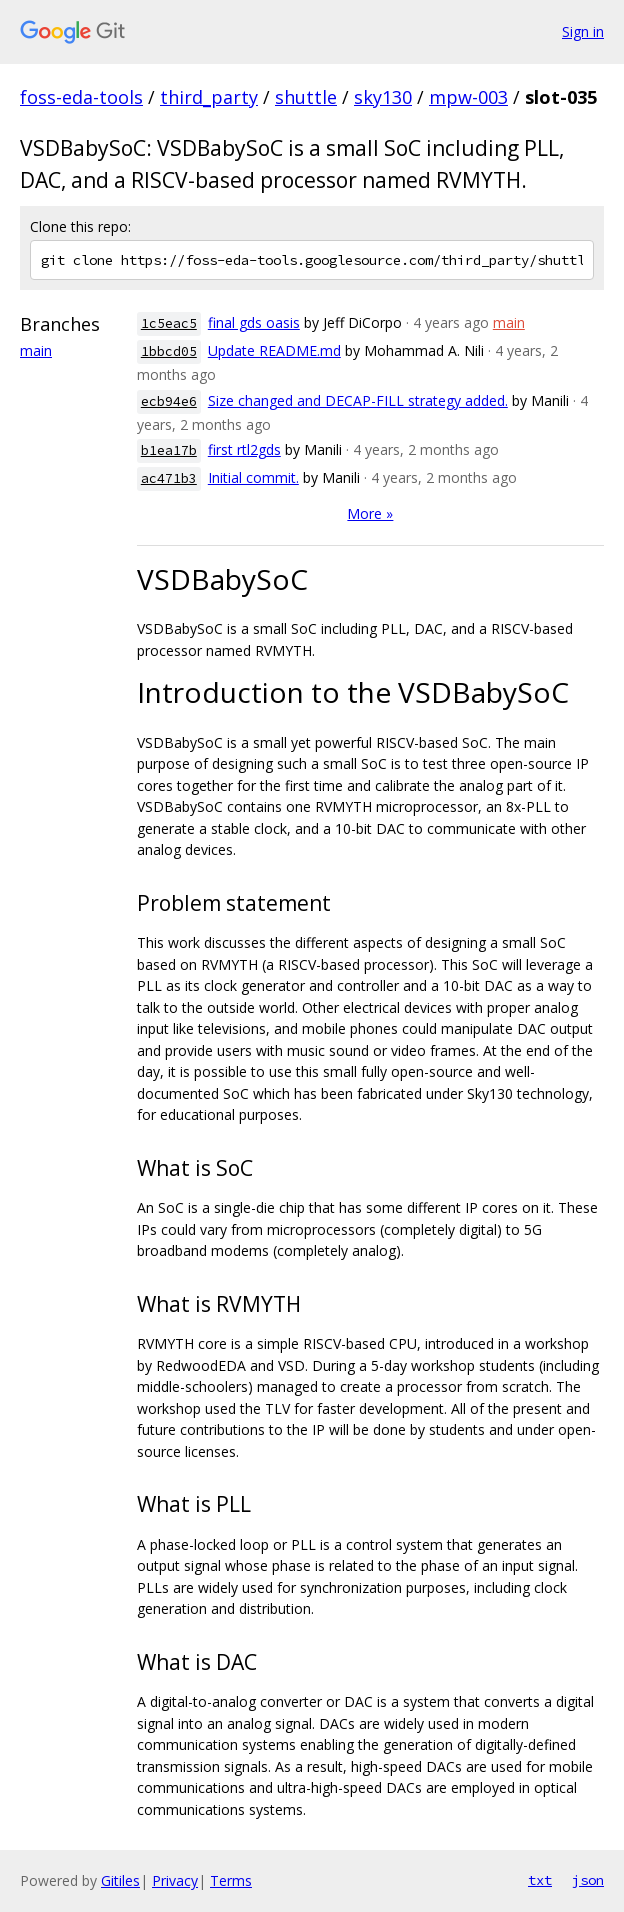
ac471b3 (169, 478)
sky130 (383, 97)
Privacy (175, 1880)
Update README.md (274, 350)
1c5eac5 (169, 323)
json (588, 1880)
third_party (209, 97)
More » (370, 513)
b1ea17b (169, 450)
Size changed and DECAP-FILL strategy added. (358, 400)
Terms (231, 1880)
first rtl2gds (244, 449)
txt (540, 1880)
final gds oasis (254, 322)
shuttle (306, 97)
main (36, 350)
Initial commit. (253, 477)
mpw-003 (468, 97)
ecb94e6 (169, 401)
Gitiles (120, 1880)
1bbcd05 (169, 351)
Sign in (583, 31)
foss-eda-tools (81, 97)
